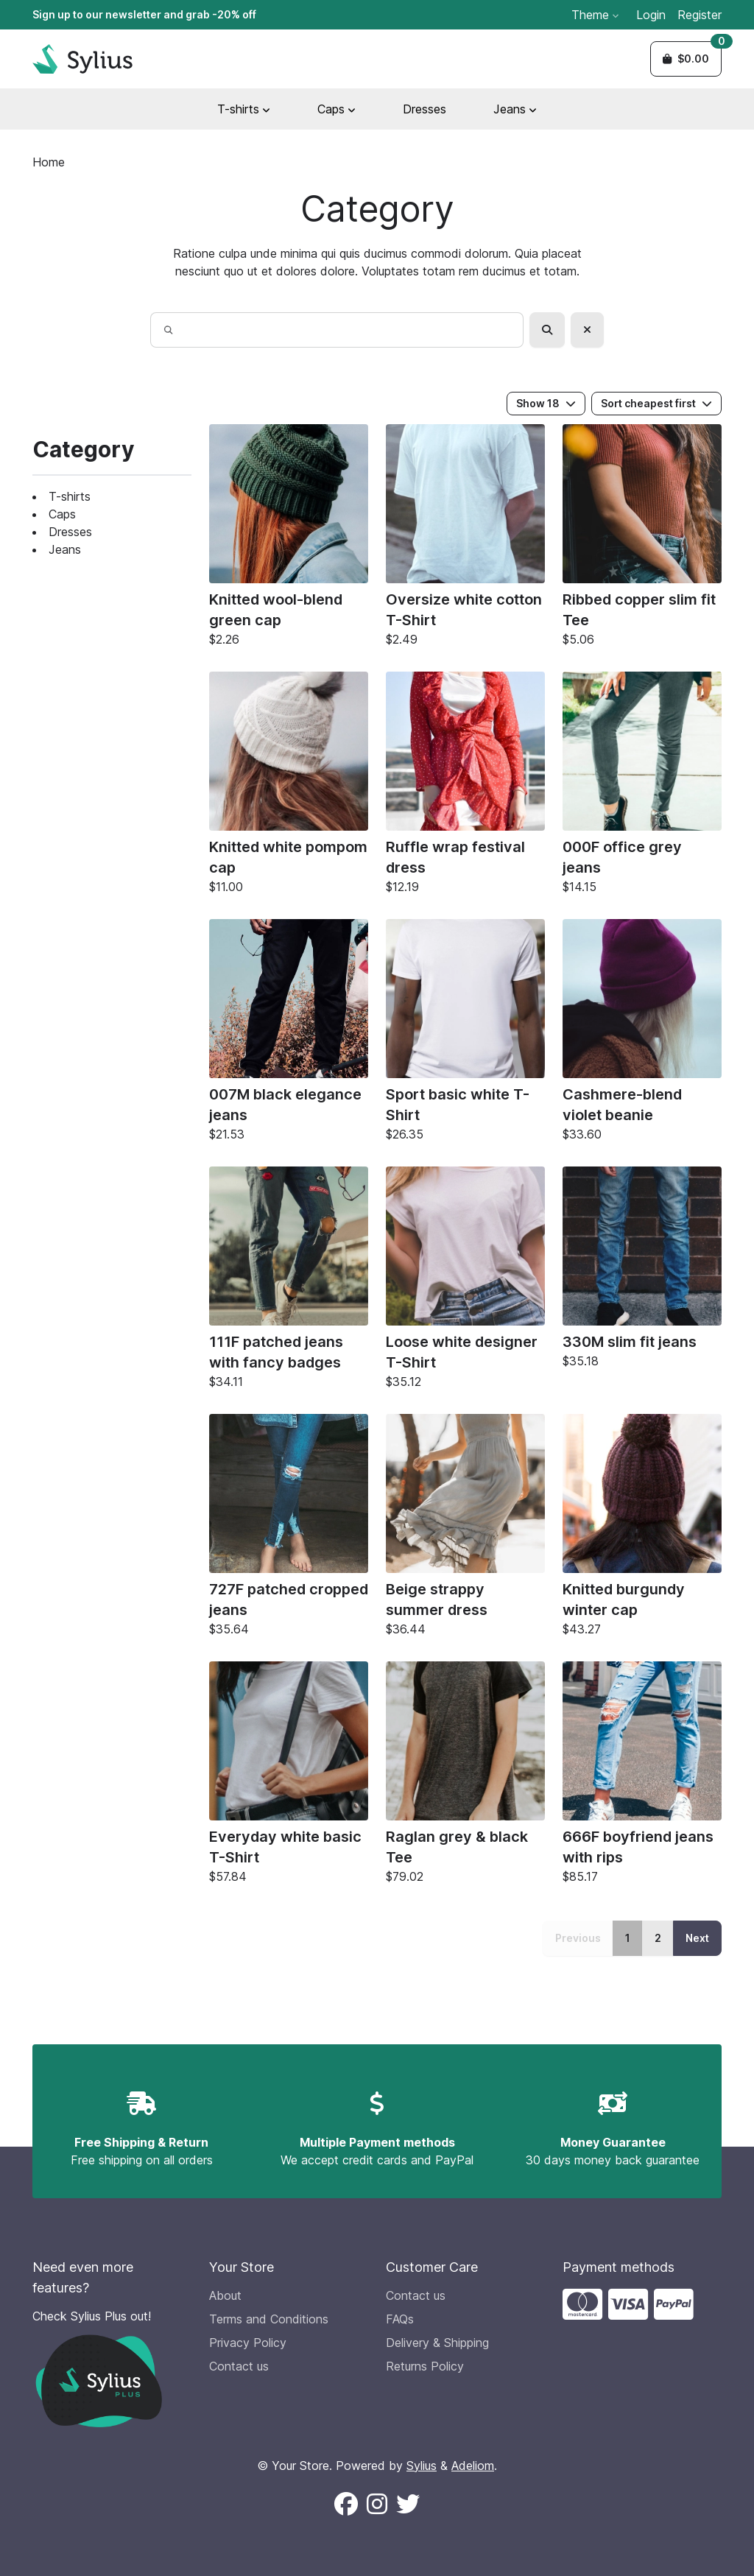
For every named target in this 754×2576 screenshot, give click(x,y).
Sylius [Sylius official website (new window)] (421, 2465)
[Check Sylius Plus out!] (111, 2367)
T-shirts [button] (243, 109)
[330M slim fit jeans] (642, 1271)
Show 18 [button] (546, 403)
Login (651, 14)
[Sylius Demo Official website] (82, 59)
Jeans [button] (515, 109)
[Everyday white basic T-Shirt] (288, 1776)
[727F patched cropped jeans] (288, 1529)
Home (48, 162)
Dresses (424, 109)
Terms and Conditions (268, 2319)
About (225, 2295)
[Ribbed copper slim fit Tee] (642, 539)
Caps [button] (336, 109)
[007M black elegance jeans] (288, 1034)
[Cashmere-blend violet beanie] (642, 1034)
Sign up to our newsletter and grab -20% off (144, 14)
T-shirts (70, 496)
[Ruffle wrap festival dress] (465, 786)
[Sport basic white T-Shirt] (465, 1034)
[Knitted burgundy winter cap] (642, 1529)
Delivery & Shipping (437, 2342)
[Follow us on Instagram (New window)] (377, 2504)
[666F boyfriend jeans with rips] (642, 1776)
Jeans (65, 549)
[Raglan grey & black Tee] (465, 1776)
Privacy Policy (247, 2342)
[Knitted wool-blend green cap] (288, 539)
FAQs (400, 2319)
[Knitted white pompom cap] (288, 786)
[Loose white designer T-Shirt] (465, 1281)
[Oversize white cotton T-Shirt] (465, 539)
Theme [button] (595, 14)
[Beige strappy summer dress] (465, 1529)
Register (699, 14)
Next (697, 1938)
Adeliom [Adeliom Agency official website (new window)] (472, 2465)
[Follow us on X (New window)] (408, 2504)
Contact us (239, 2366)
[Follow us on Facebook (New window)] (346, 2504)
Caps (62, 514)
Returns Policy (425, 2366)
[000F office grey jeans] (642, 786)
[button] (686, 59)
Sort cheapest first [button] (656, 403)
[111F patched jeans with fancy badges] (288, 1281)
